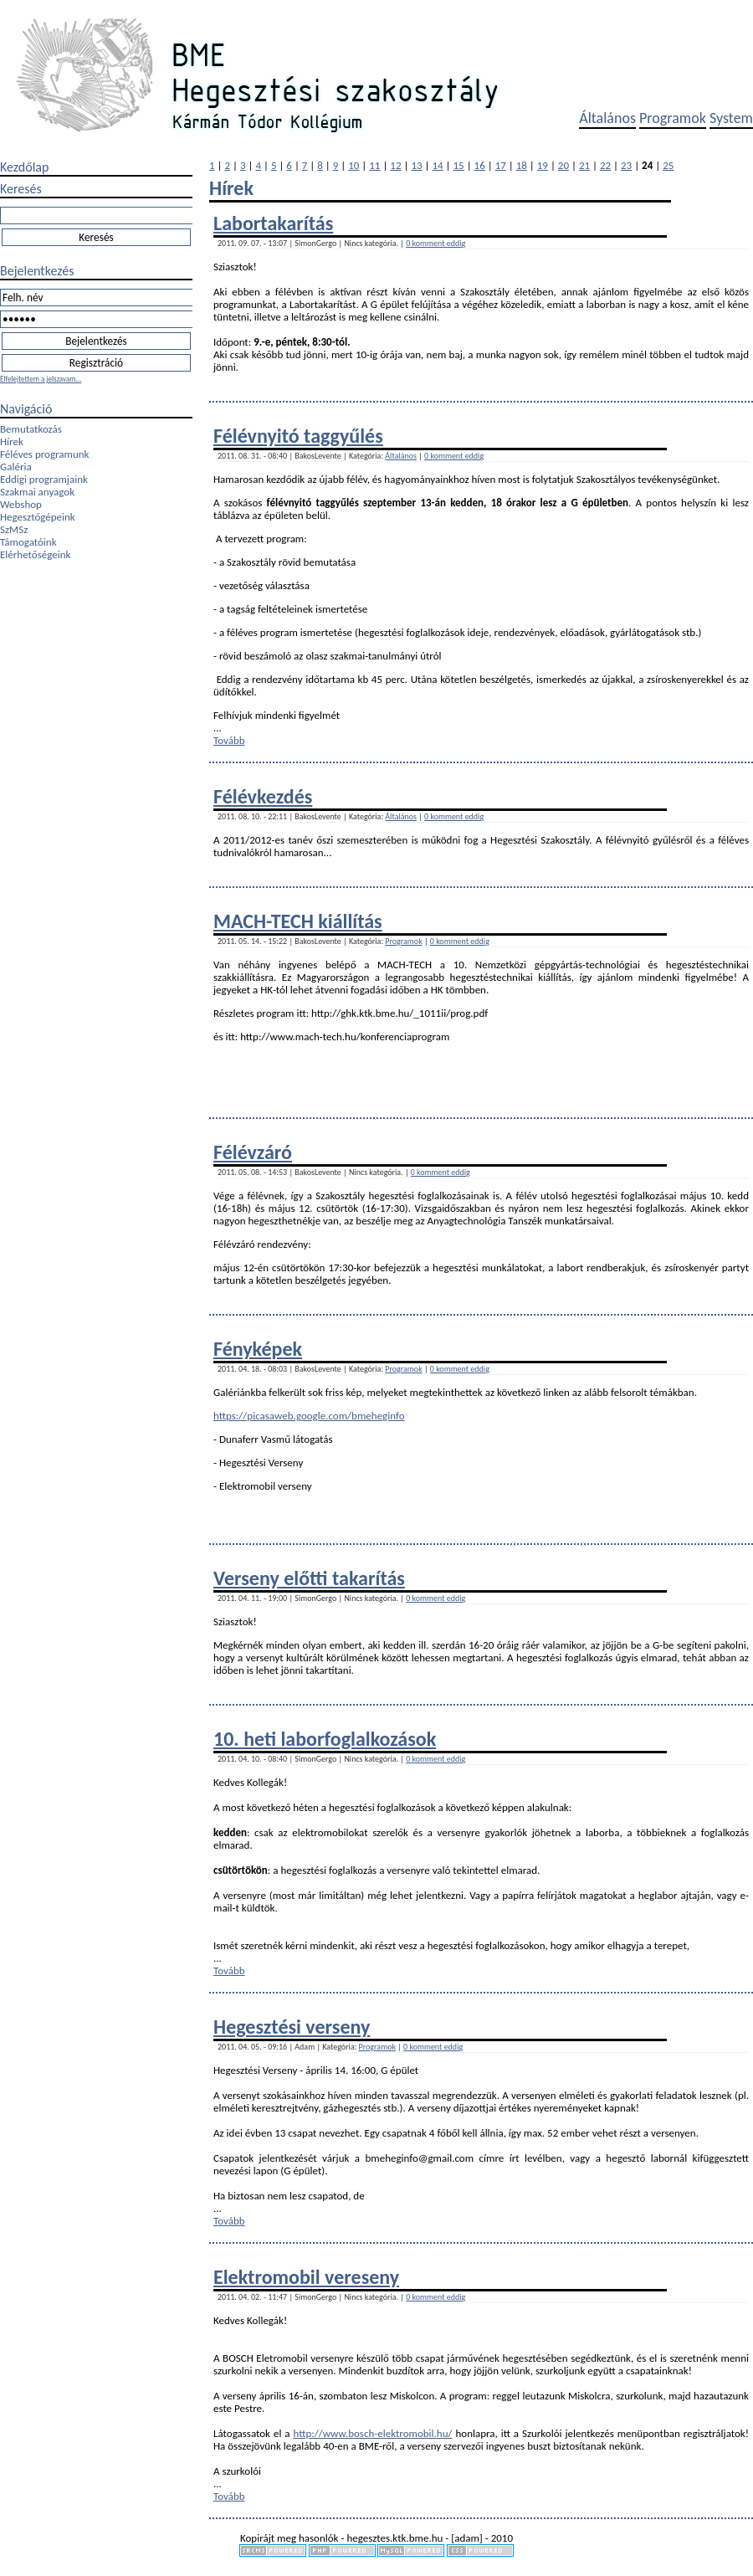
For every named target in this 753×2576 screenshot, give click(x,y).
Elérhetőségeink (35, 554)
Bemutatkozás (31, 429)
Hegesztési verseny (291, 2026)
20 (563, 165)
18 (521, 165)
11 (374, 165)
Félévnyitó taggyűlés (298, 435)
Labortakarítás (273, 223)
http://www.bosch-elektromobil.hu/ (372, 2433)
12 (395, 165)
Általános (607, 118)
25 (668, 165)
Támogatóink (28, 542)
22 (605, 165)
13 (416, 165)
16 (479, 165)
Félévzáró (252, 1152)
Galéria (16, 466)
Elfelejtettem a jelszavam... (40, 378)
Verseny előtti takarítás (309, 1578)
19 (542, 165)
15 (458, 165)
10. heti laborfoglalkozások (324, 1739)
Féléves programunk (44, 454)
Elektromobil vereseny (306, 2277)
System (731, 118)
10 (353, 165)
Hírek (11, 441)
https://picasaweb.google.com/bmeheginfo (309, 1415)
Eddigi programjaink (44, 479)
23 (626, 165)
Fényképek (257, 1349)
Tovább (229, 740)
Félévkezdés (262, 796)
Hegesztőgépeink (37, 517)
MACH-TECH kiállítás (297, 921)
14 (437, 165)
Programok (672, 118)
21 (584, 165)
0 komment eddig (435, 243)
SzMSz (14, 529)
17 (500, 165)
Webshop (21, 504)
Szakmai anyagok (37, 491)
